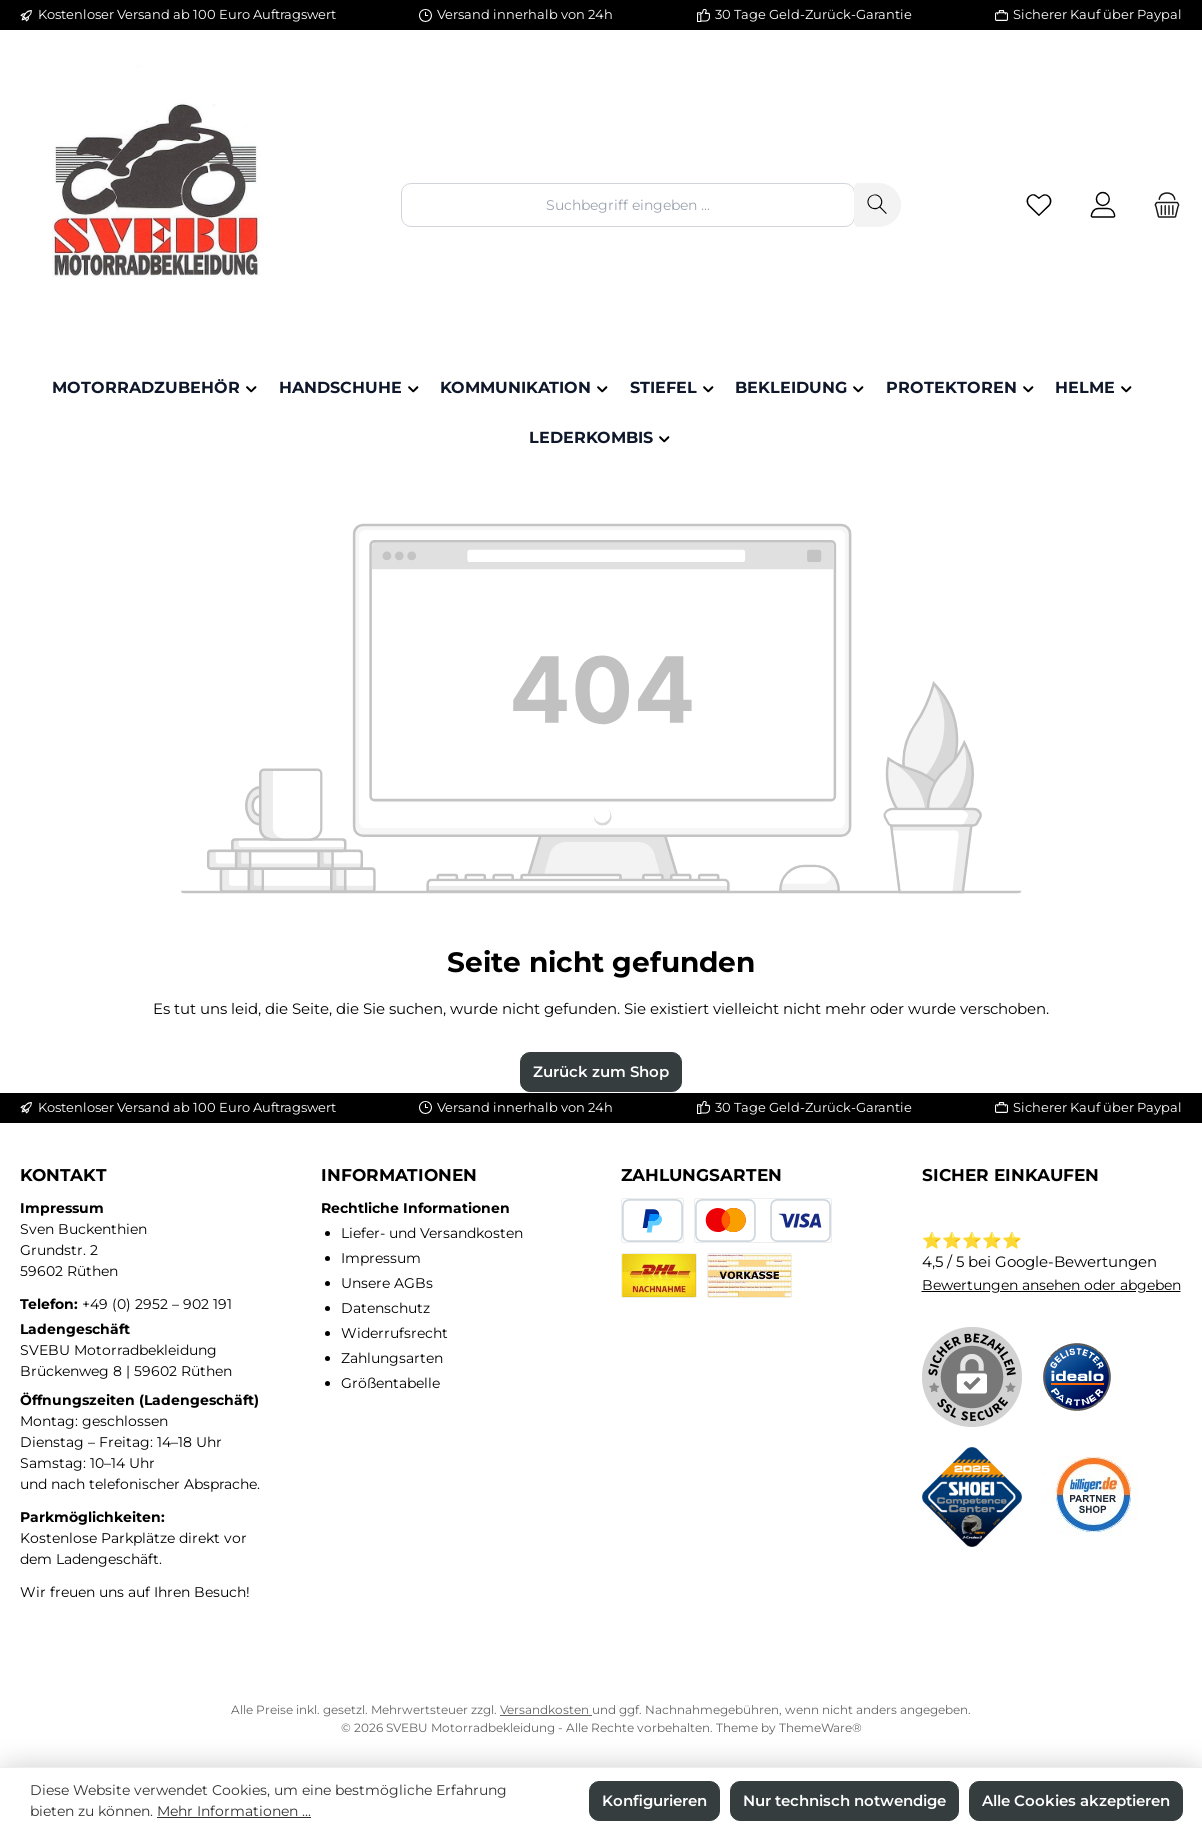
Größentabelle (390, 1383)
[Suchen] (877, 204)
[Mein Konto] (1103, 205)
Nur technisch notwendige (844, 1800)
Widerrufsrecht (394, 1333)
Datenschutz (385, 1308)
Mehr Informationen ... (234, 1811)
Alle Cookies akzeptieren (1076, 1800)
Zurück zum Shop (601, 1071)
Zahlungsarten (392, 1358)
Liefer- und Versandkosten (432, 1233)
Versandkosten (546, 1709)
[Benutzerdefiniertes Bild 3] (1092, 1497)
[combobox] (628, 204)
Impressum (381, 1258)
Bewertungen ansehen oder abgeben (1051, 1285)
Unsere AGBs (387, 1283)
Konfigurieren (654, 1800)
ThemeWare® (820, 1727)
